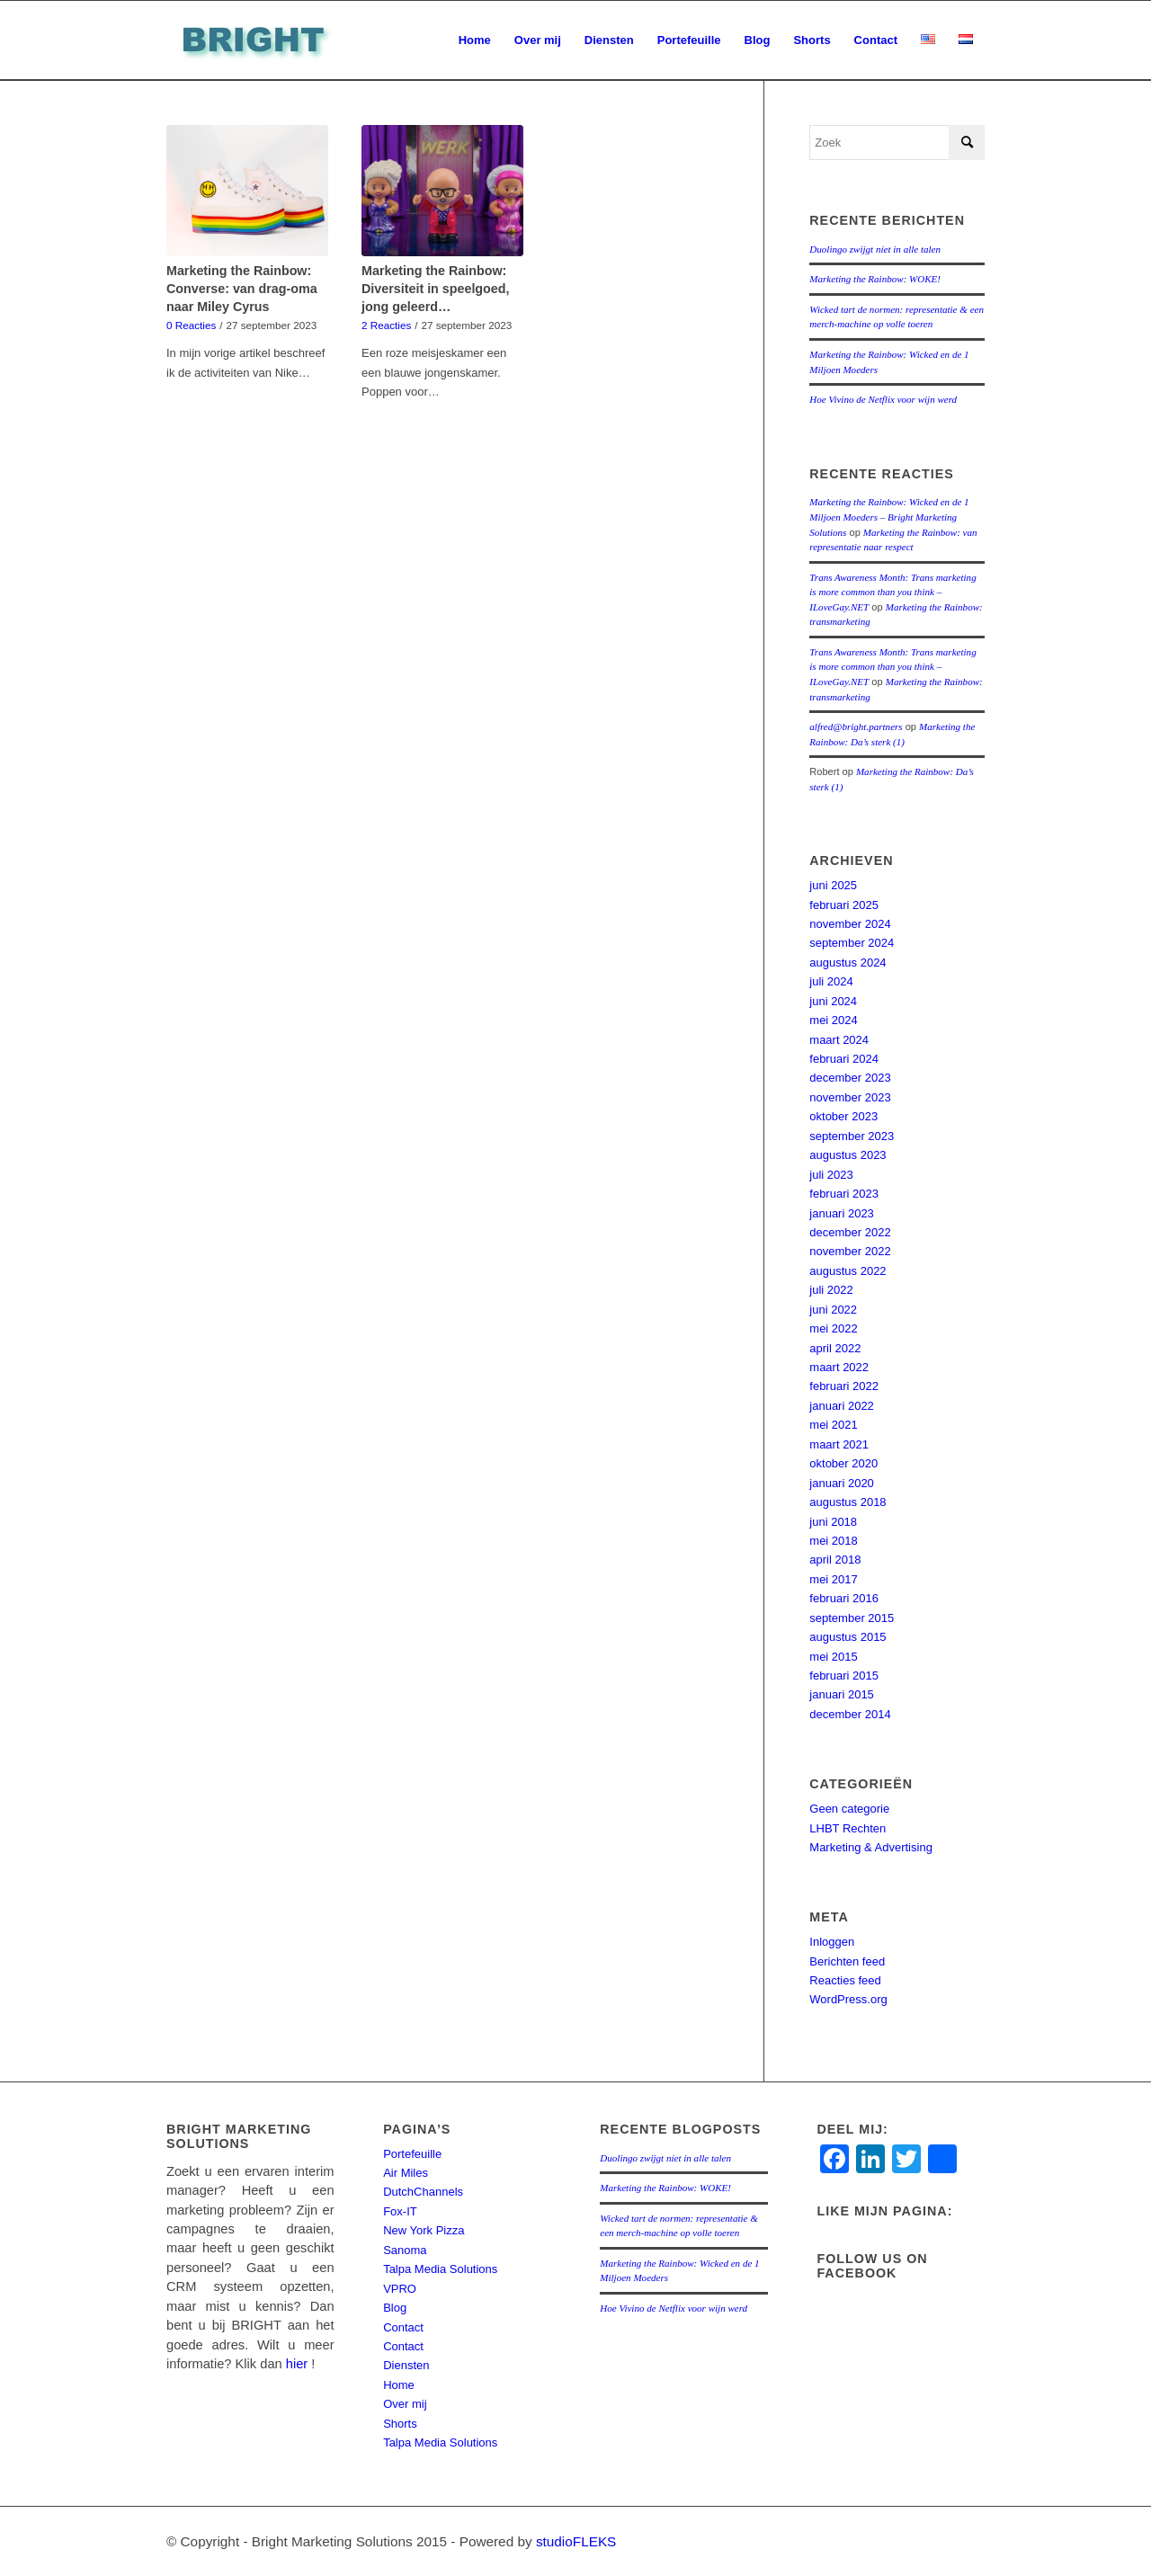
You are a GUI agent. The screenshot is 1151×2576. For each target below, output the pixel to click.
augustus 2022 (847, 1271)
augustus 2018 (847, 1502)
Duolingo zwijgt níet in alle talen (875, 249)
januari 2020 (841, 1483)
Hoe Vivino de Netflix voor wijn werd (883, 399)
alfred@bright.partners (855, 726)
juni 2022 (833, 1309)
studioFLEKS (576, 2541)
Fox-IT (400, 2211)
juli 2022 (830, 1290)
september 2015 (851, 1618)
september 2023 (851, 1136)
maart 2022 (839, 1367)
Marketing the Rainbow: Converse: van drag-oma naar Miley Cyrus (241, 288)
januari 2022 (841, 1406)
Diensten (406, 2365)
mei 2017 (833, 1579)
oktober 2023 (843, 1116)
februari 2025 (844, 905)
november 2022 (849, 1251)
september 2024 (851, 942)
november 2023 (849, 1097)
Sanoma (404, 2250)
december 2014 (849, 1714)
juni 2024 (833, 1001)
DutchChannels (423, 2191)
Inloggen (831, 1941)
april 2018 (835, 1559)
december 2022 (849, 1232)
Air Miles (405, 2172)
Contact (403, 2327)
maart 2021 (839, 1444)
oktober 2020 (843, 1463)
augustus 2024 (847, 962)
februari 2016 (844, 1598)
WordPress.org (848, 1999)
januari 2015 (841, 1694)
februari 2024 (844, 1058)
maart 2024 (839, 1040)
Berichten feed (847, 1961)
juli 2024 (830, 981)
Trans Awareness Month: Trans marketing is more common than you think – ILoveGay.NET (892, 592)
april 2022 (835, 1348)
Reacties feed (845, 1980)
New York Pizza (423, 2230)
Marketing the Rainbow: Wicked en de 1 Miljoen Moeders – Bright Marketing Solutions (888, 516)
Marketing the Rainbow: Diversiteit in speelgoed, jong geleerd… (435, 288)
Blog (394, 2307)
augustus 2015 (847, 1637)
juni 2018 (833, 1522)
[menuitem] (475, 40)
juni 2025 (833, 885)
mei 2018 (833, 1540)
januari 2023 (841, 1213)
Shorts (400, 2423)
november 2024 (849, 924)
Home (399, 2385)
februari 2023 (844, 1193)
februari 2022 (844, 1386)
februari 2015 (844, 1675)
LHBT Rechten (847, 1828)
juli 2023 (830, 1174)
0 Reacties (191, 325)
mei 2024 (833, 1020)
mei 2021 (833, 1424)
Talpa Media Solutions (440, 2269)
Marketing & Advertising (870, 1847)
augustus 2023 (847, 1155)
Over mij (404, 2404)
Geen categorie (849, 1808)
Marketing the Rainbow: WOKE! (875, 278)
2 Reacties (386, 325)
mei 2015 (833, 1656)
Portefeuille (412, 2154)
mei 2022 (833, 1328)
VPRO (399, 2288)
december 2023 (849, 1077)
